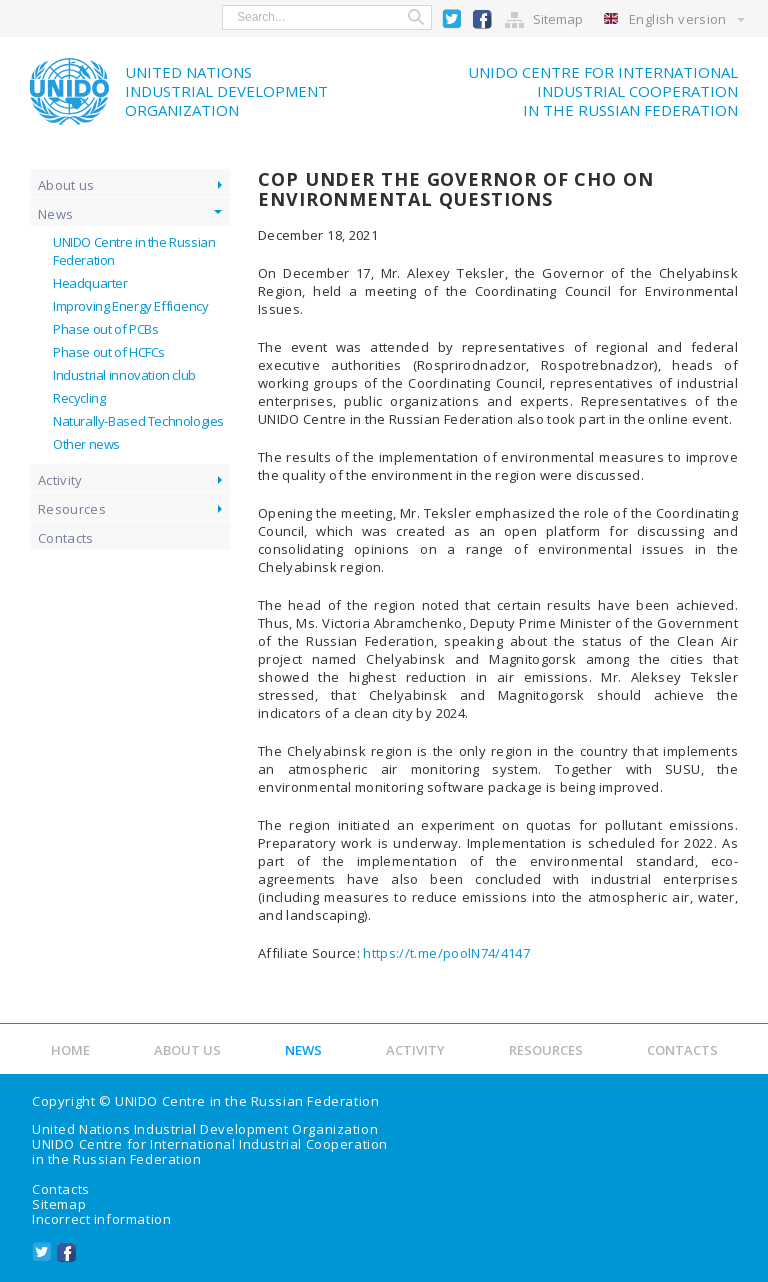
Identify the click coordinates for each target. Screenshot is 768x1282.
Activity (60, 480)
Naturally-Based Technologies (138, 421)
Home (70, 1050)
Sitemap (558, 19)
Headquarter (90, 283)
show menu (28, 17)
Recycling (79, 398)
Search (416, 17)
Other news (86, 444)
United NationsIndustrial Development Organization (226, 91)
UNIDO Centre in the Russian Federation (247, 1101)
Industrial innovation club (124, 375)
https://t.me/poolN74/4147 (446, 953)
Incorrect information (101, 1219)
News (55, 214)
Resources (72, 509)
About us (66, 185)
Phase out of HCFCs (109, 352)
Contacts (66, 538)
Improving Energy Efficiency (130, 306)
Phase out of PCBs (105, 329)
